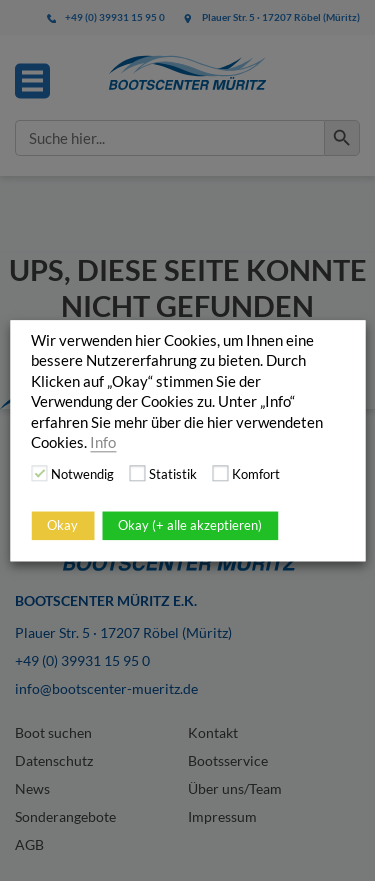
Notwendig (82, 474)
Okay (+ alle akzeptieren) (190, 525)
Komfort (256, 474)
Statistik (173, 474)
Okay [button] (62, 525)
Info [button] (103, 442)
